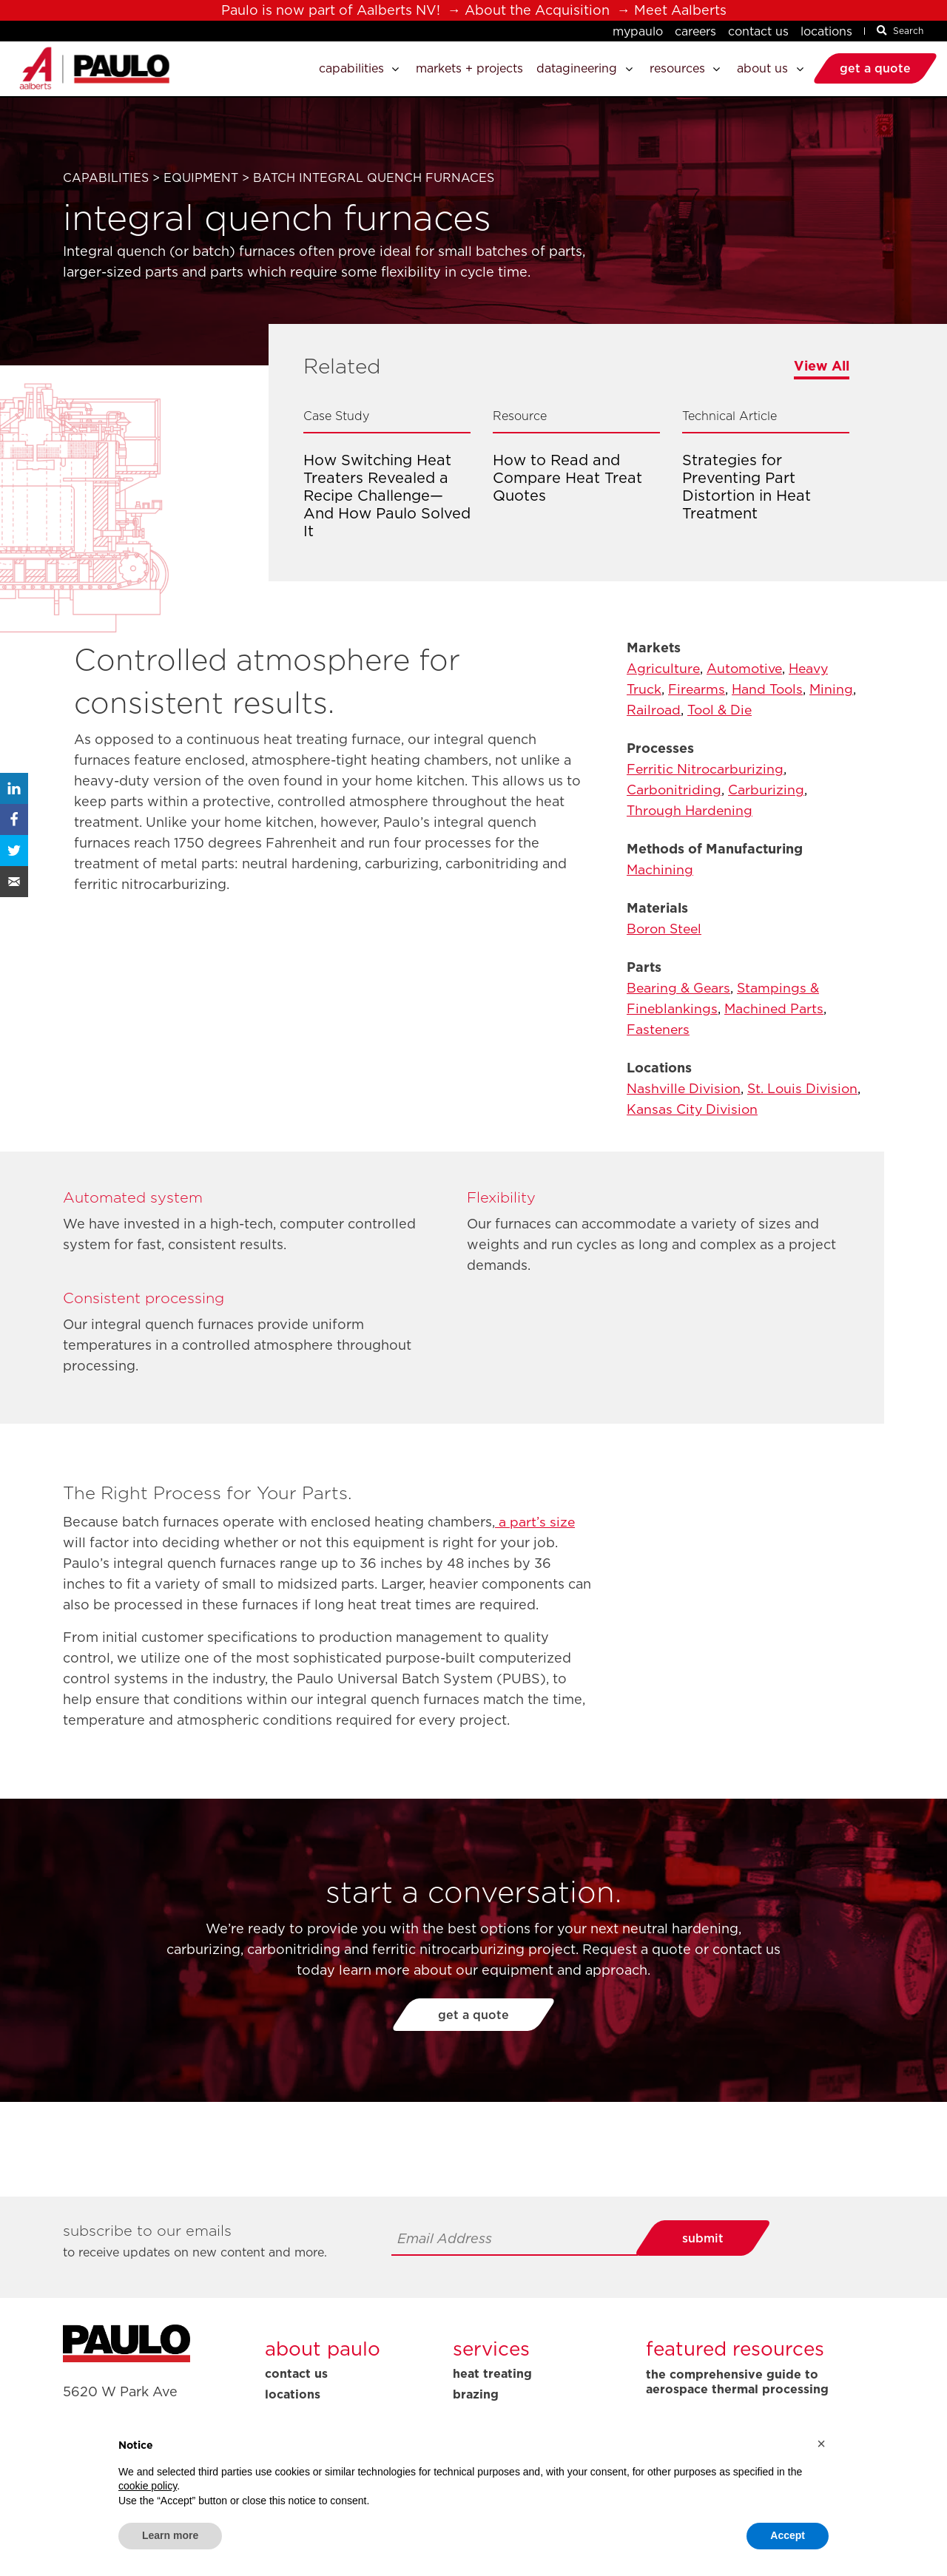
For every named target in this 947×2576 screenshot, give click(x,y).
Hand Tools (770, 689)
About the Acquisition (537, 10)
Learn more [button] (170, 2535)
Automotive (746, 668)
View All (821, 365)
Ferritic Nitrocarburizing (706, 769)
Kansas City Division (753, 1109)
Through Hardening (691, 810)
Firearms (698, 689)
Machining (660, 869)
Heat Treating (492, 2373)
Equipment (201, 177)
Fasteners (659, 1029)
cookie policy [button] (147, 2486)
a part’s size (535, 1521)
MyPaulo (638, 31)
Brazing (476, 2394)
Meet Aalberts (680, 10)
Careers (695, 31)
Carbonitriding (674, 789)
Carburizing (767, 789)
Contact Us (758, 31)
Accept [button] (787, 2535)
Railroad (654, 709)
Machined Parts (775, 1008)
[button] (821, 2443)
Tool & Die (722, 709)
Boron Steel (666, 928)
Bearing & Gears (679, 987)
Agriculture (664, 668)
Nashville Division (685, 1088)
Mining (836, 689)
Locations (826, 31)
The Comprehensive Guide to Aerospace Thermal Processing (737, 2382)
